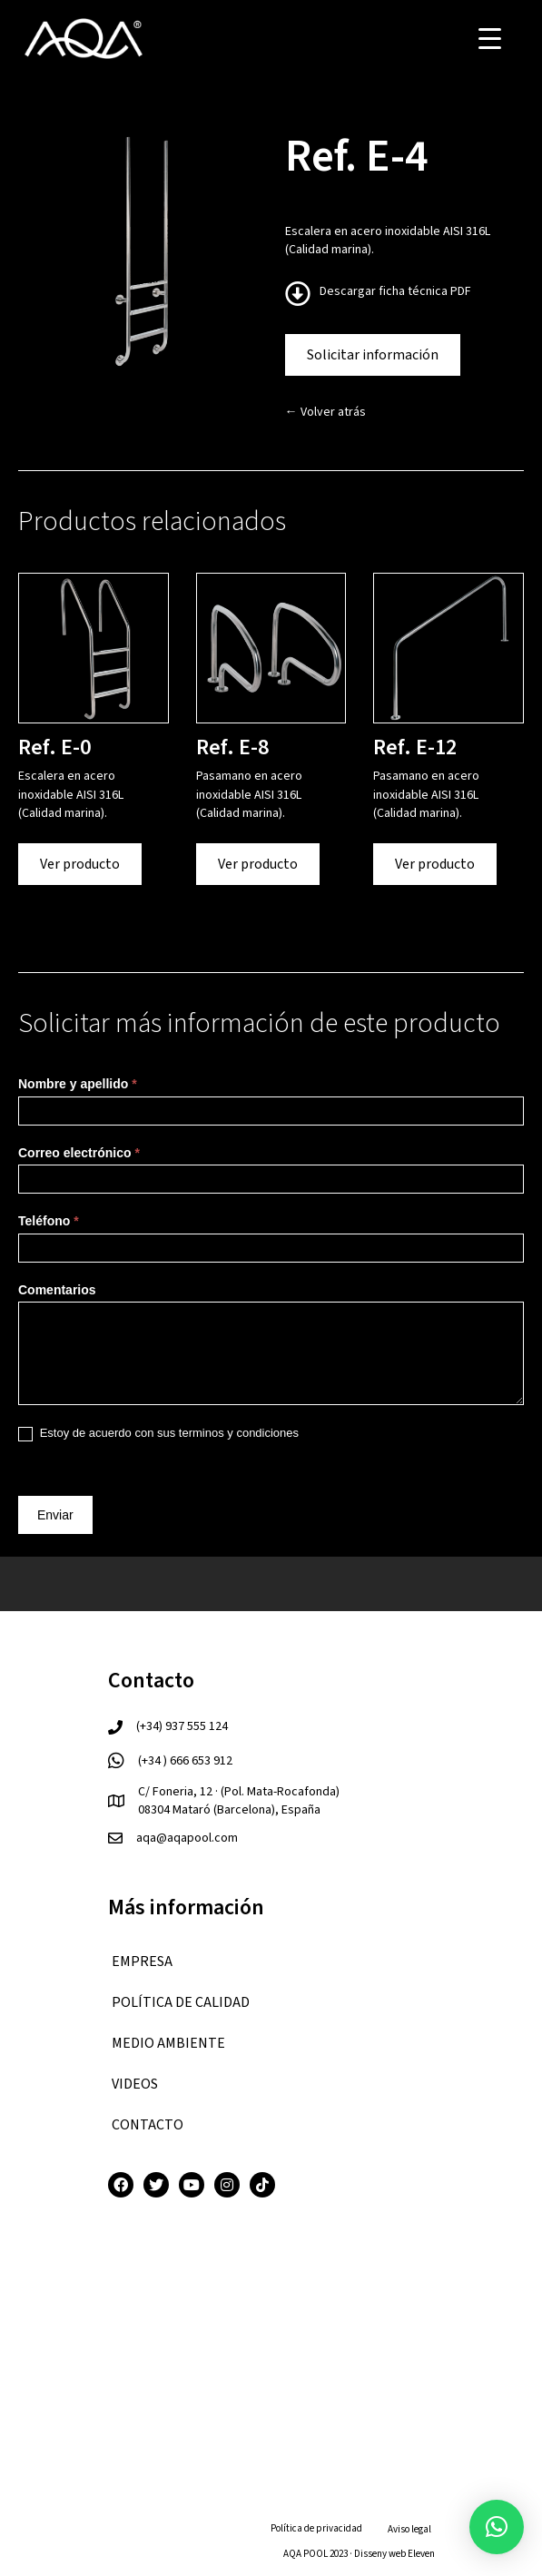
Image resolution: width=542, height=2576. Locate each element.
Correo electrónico (79, 1152)
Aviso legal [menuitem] (409, 2529)
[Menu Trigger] (490, 39)
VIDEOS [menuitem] (135, 2084)
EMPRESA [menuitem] (142, 1961)
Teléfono (48, 1221)
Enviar (55, 1515)
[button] (496, 2527)
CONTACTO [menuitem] (147, 2125)
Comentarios (57, 1290)
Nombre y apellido (77, 1084)
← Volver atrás (325, 412)
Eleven (421, 2554)
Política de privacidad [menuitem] (316, 2528)
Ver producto (80, 864)
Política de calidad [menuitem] (181, 2002)
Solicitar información (373, 355)
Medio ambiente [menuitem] (168, 2043)
